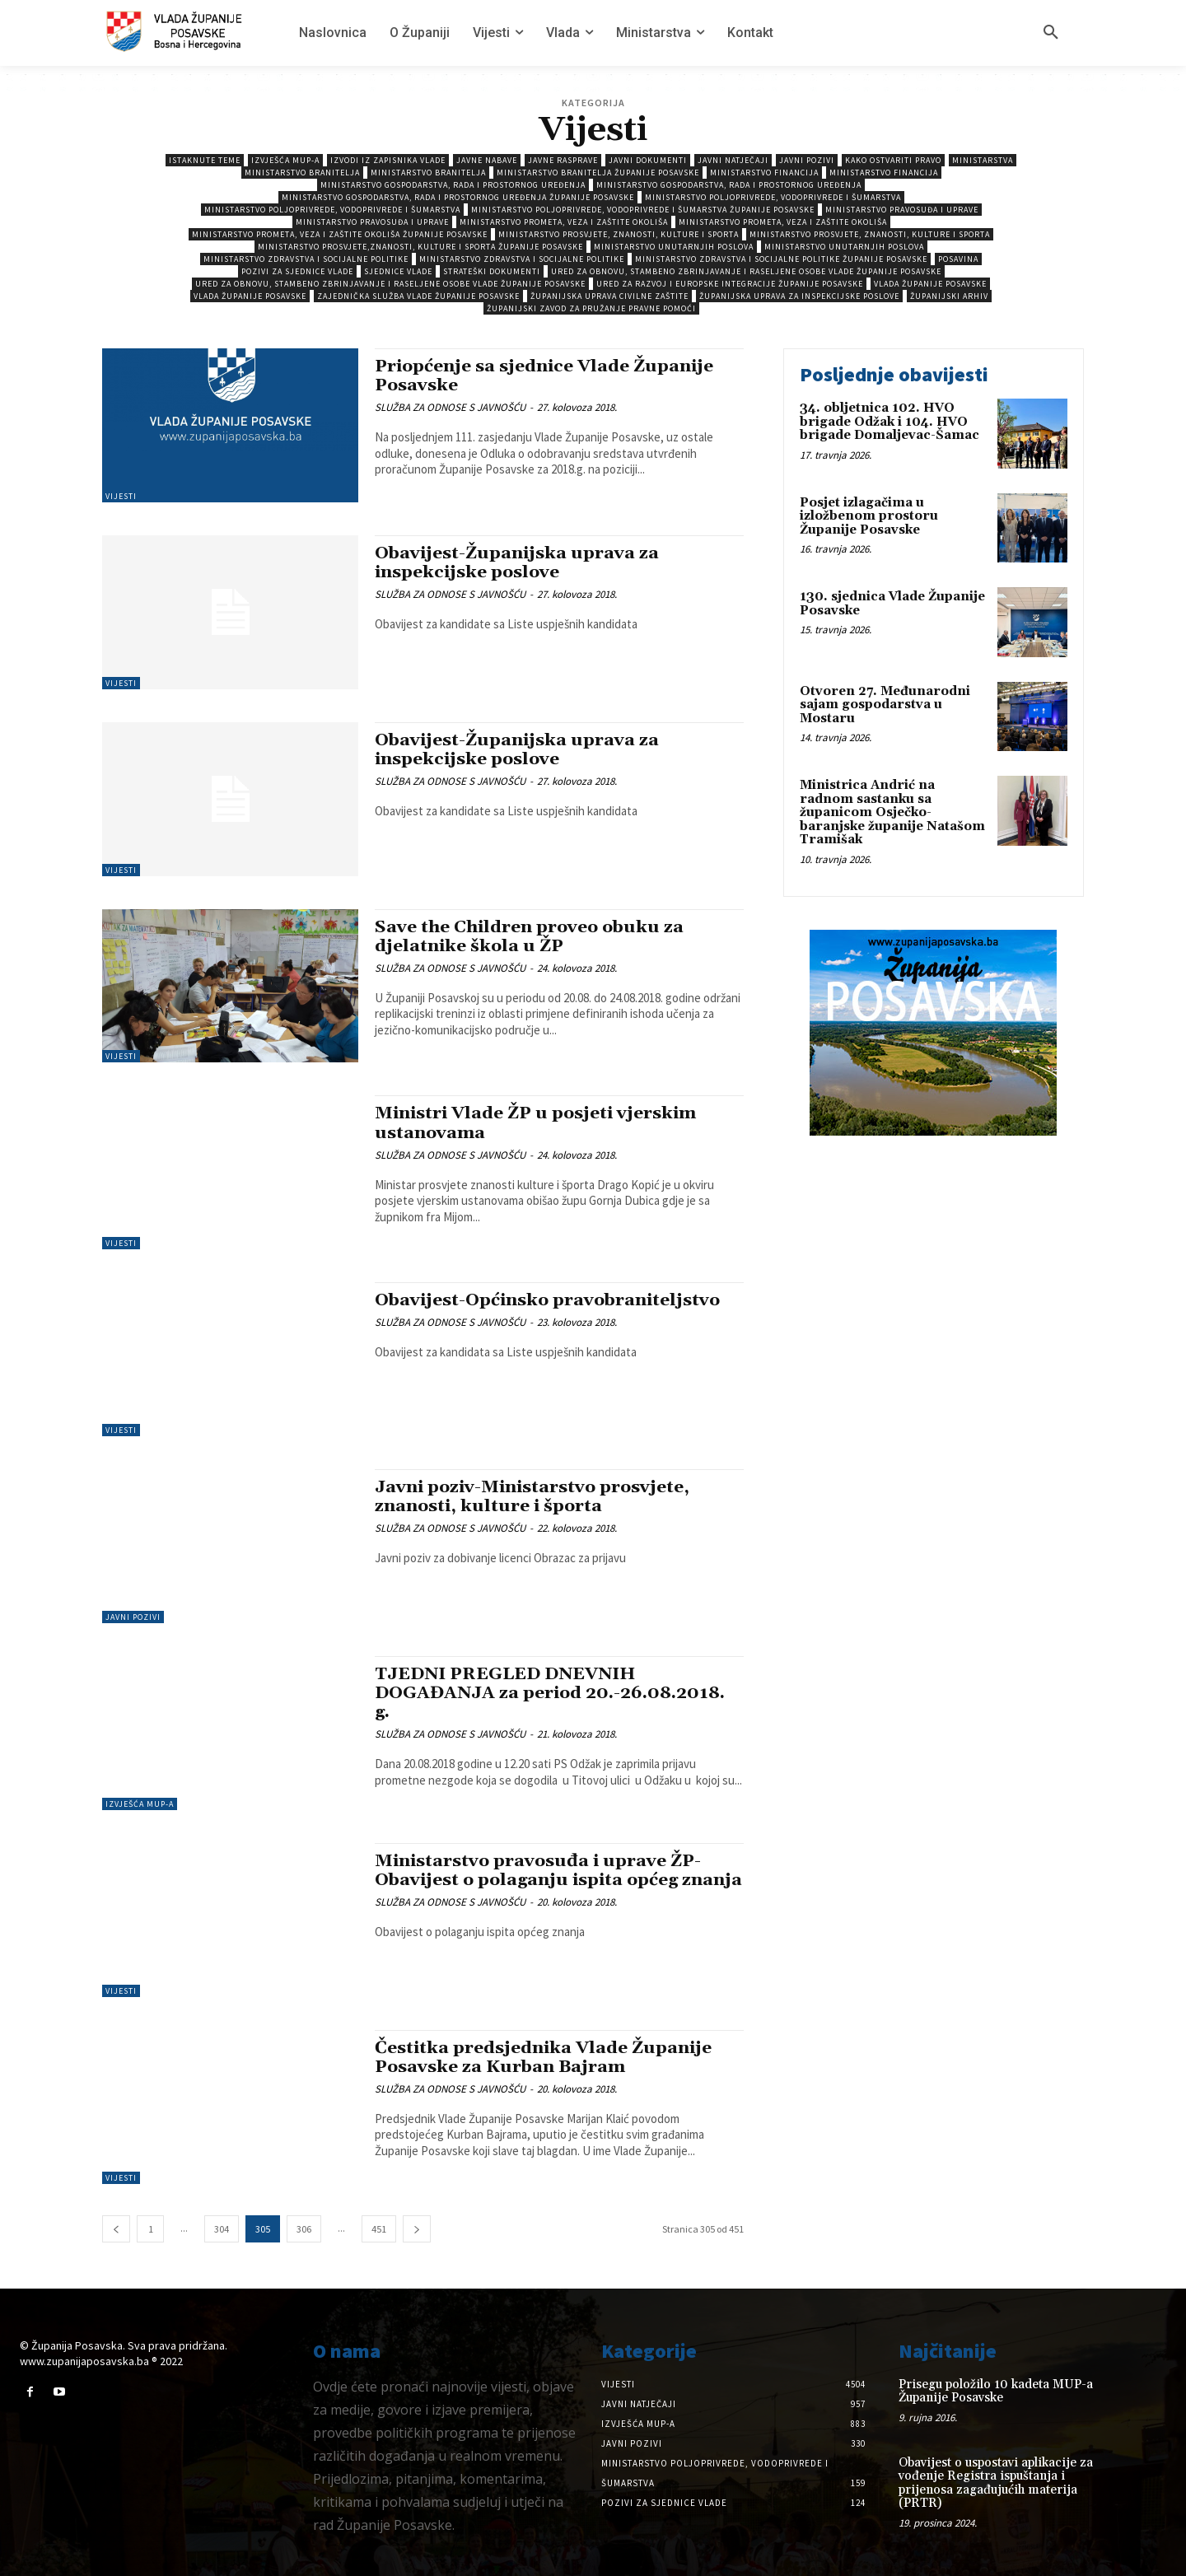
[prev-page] (116, 2228)
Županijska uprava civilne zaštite (609, 296)
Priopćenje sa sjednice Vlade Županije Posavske (545, 376)
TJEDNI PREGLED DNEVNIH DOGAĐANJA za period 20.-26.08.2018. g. (550, 1693)
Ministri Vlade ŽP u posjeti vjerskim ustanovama (537, 1123)
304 (221, 2229)
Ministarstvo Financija (764, 172)
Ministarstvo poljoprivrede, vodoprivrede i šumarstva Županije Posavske (643, 209)
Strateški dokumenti (492, 271)
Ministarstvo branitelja (302, 172)
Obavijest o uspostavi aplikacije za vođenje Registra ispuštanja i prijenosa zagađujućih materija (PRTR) (996, 2483)
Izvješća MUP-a (285, 160)
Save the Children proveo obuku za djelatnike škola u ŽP (530, 937)
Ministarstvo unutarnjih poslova (674, 246)
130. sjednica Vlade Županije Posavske (892, 603)
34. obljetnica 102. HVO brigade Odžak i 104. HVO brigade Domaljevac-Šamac (889, 421)
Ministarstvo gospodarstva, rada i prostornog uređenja (453, 185)
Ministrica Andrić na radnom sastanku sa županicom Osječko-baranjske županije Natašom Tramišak (892, 812)
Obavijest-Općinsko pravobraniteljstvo (549, 1300)
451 (378, 2229)
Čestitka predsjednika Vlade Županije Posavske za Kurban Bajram (544, 2057)
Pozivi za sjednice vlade (297, 271)
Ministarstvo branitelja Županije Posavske (598, 172)
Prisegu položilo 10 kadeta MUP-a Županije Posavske (996, 2391)
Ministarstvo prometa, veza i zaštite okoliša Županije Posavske (340, 234)
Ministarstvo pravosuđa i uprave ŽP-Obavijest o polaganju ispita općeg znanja (539, 1880)
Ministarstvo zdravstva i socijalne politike (306, 259)
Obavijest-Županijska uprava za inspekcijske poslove (518, 563)
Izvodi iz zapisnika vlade (388, 160)
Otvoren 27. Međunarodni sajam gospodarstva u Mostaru (885, 705)
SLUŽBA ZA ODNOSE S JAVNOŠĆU (450, 407)
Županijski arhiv (949, 296)
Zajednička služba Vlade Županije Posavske (418, 296)
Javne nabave (487, 160)
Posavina (958, 259)
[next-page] (417, 2228)
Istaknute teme (205, 160)
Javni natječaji (733, 160)
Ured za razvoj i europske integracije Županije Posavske (729, 284)
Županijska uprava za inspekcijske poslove (799, 296)
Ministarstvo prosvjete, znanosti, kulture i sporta (618, 234)
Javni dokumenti (647, 160)
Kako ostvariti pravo (893, 160)
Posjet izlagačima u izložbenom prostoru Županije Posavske (869, 516)
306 (303, 2229)
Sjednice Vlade (398, 271)
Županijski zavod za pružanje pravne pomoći (591, 308)
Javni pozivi (807, 160)
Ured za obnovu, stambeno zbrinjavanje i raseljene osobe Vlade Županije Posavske (746, 271)
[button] (1051, 33)
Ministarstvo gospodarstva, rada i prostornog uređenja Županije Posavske (457, 197)
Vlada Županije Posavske (930, 284)
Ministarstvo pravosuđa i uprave (902, 209)
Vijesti (121, 496)
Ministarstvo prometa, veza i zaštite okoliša (563, 222)
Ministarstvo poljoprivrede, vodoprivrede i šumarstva (773, 197)
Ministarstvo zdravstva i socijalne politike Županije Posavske (781, 259)
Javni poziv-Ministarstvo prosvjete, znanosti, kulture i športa (534, 1497)
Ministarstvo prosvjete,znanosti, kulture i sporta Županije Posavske (420, 246)
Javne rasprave (563, 160)
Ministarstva (982, 160)
